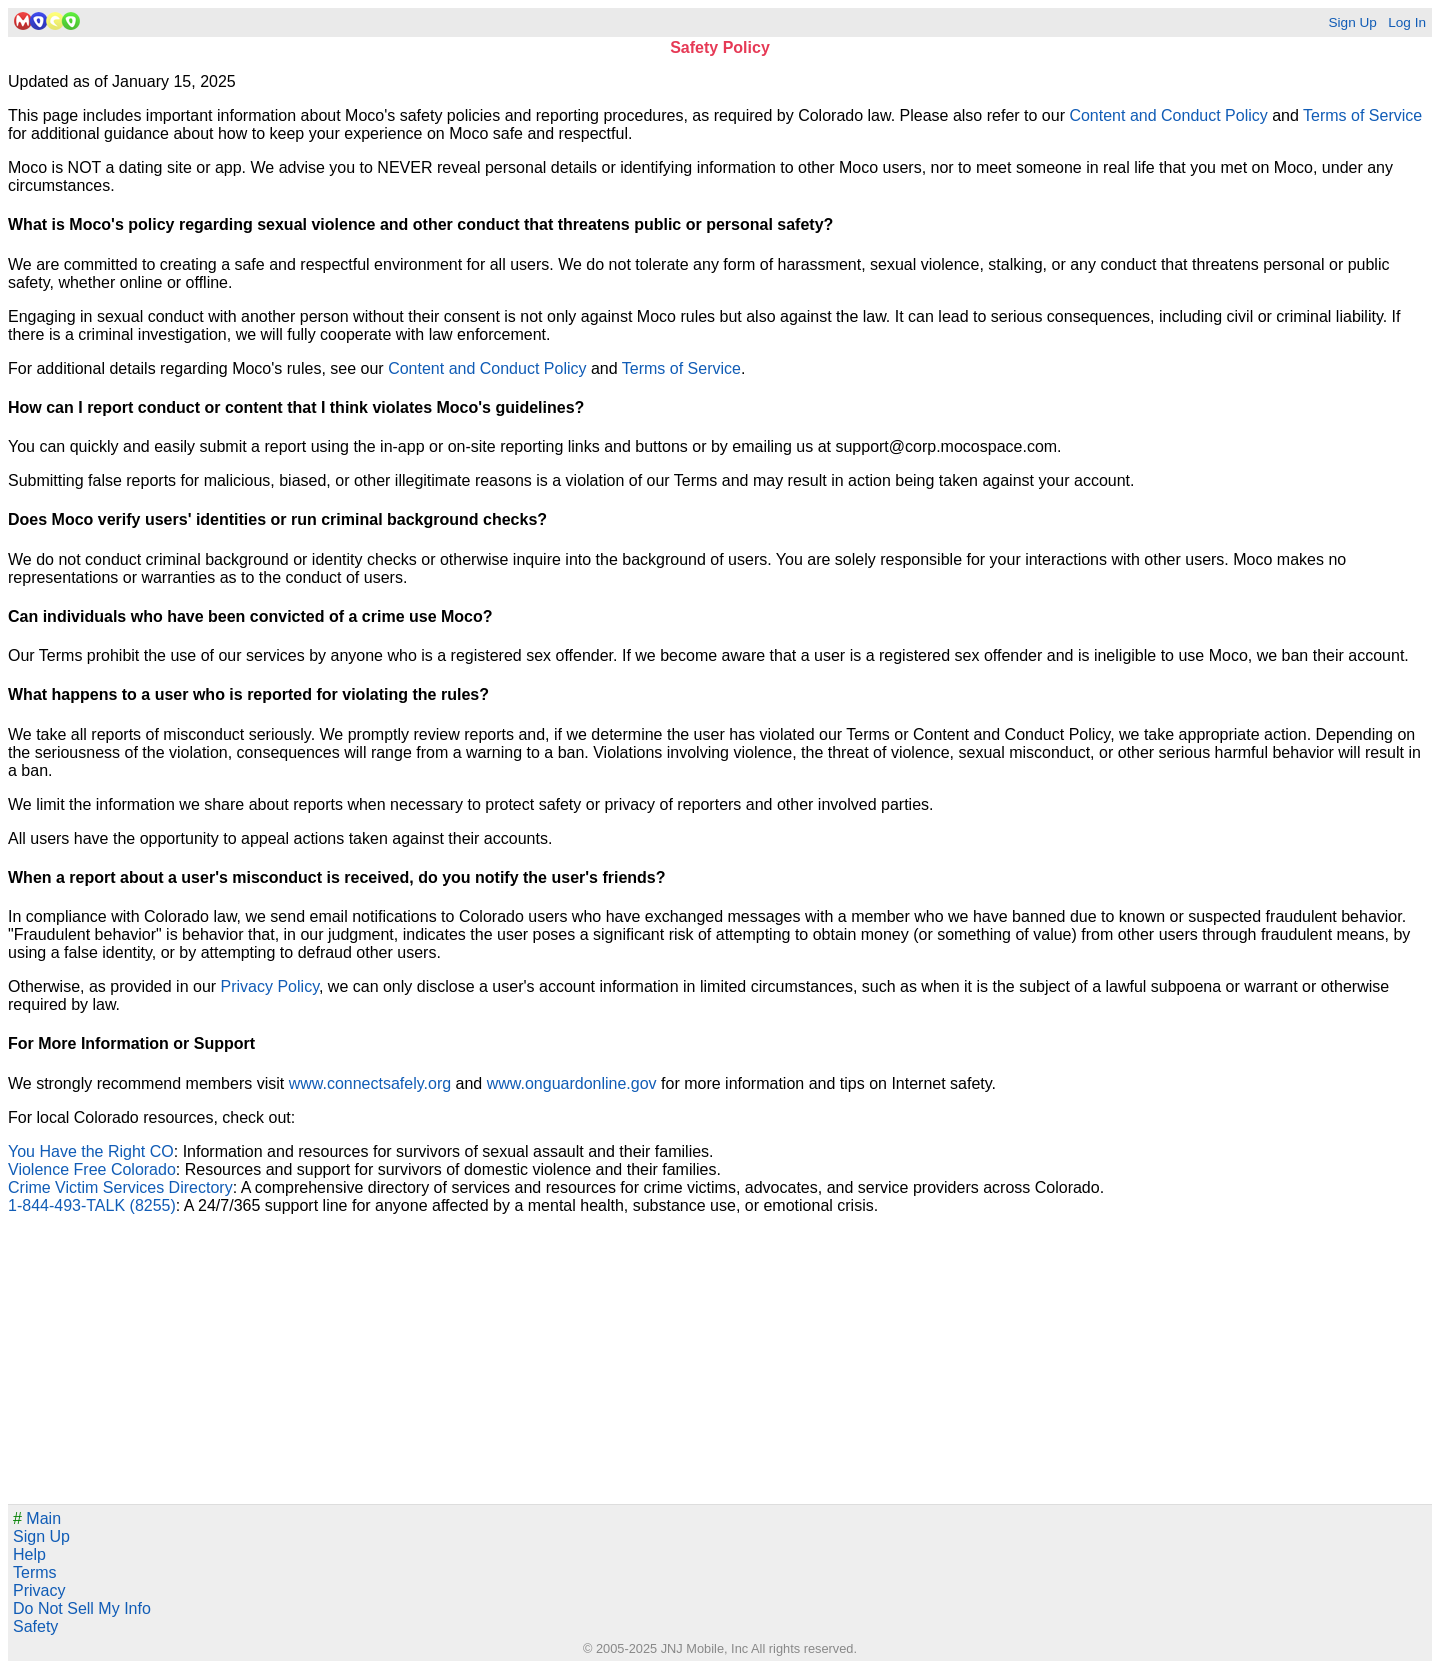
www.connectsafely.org (370, 1083)
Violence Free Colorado (92, 1169)
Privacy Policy (270, 986)
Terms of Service (1362, 115)
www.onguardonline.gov (572, 1083)
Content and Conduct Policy (1168, 115)
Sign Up (1352, 22)
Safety (35, 1626)
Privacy (39, 1590)
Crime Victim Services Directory (120, 1187)
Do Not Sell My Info (82, 1608)
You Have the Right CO (91, 1151)
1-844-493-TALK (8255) (92, 1205)
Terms (35, 1572)
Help (29, 1554)
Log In (1407, 22)
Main (37, 1518)
